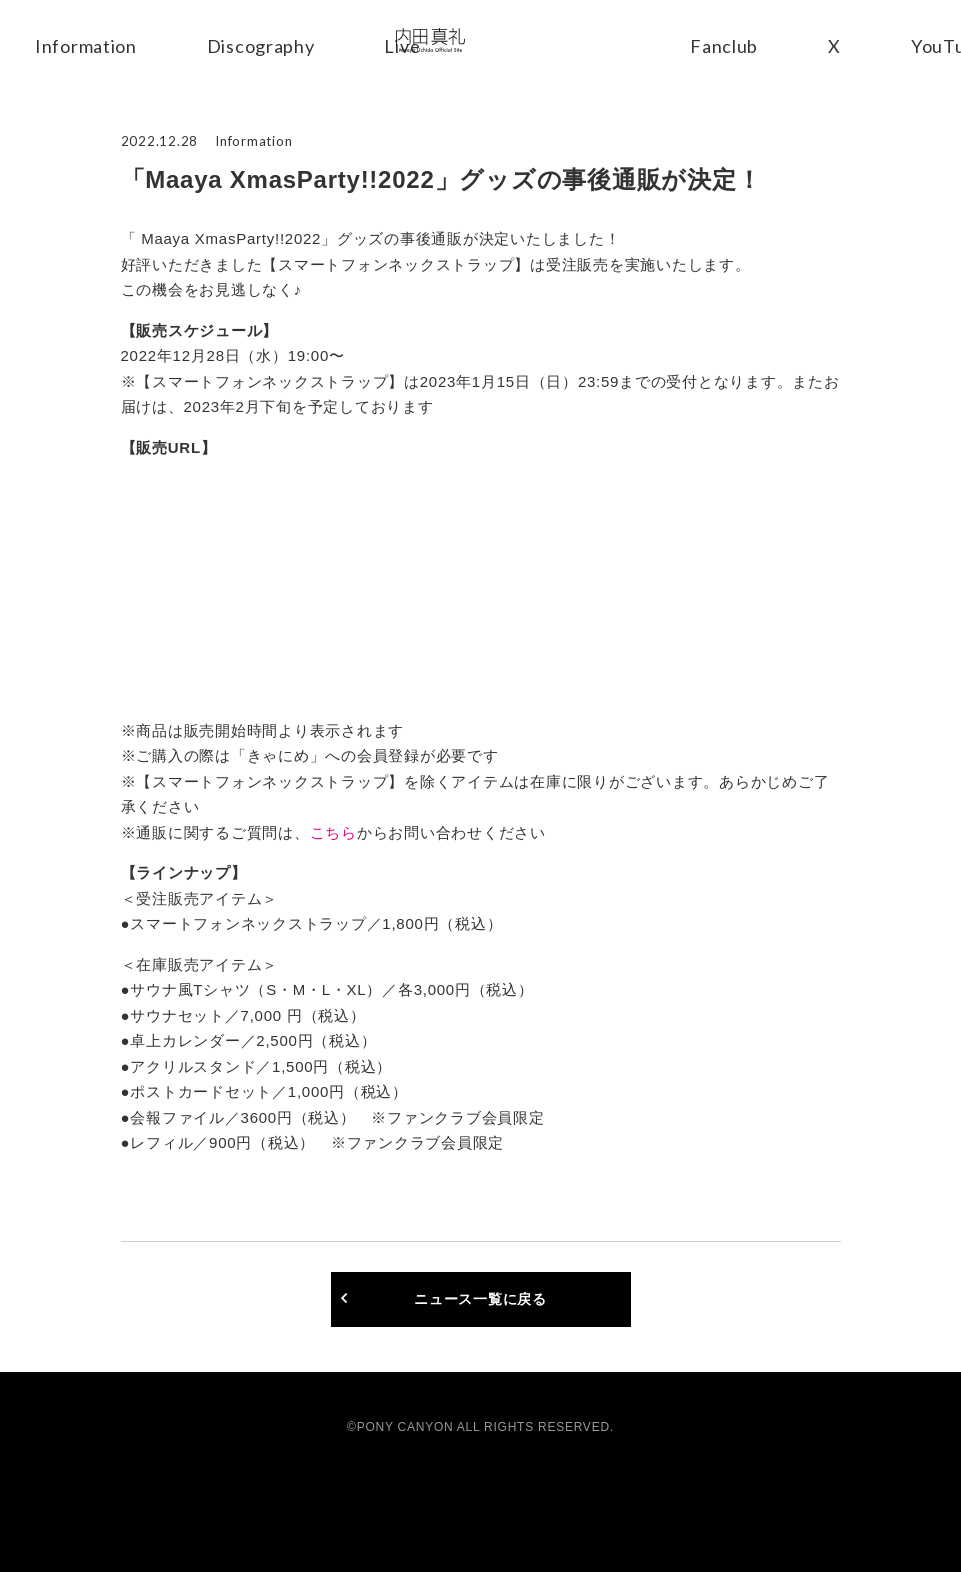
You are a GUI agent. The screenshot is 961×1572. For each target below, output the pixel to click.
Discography (261, 46)
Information (86, 46)
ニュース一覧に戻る (480, 1299)
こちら (333, 832)
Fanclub (726, 46)
